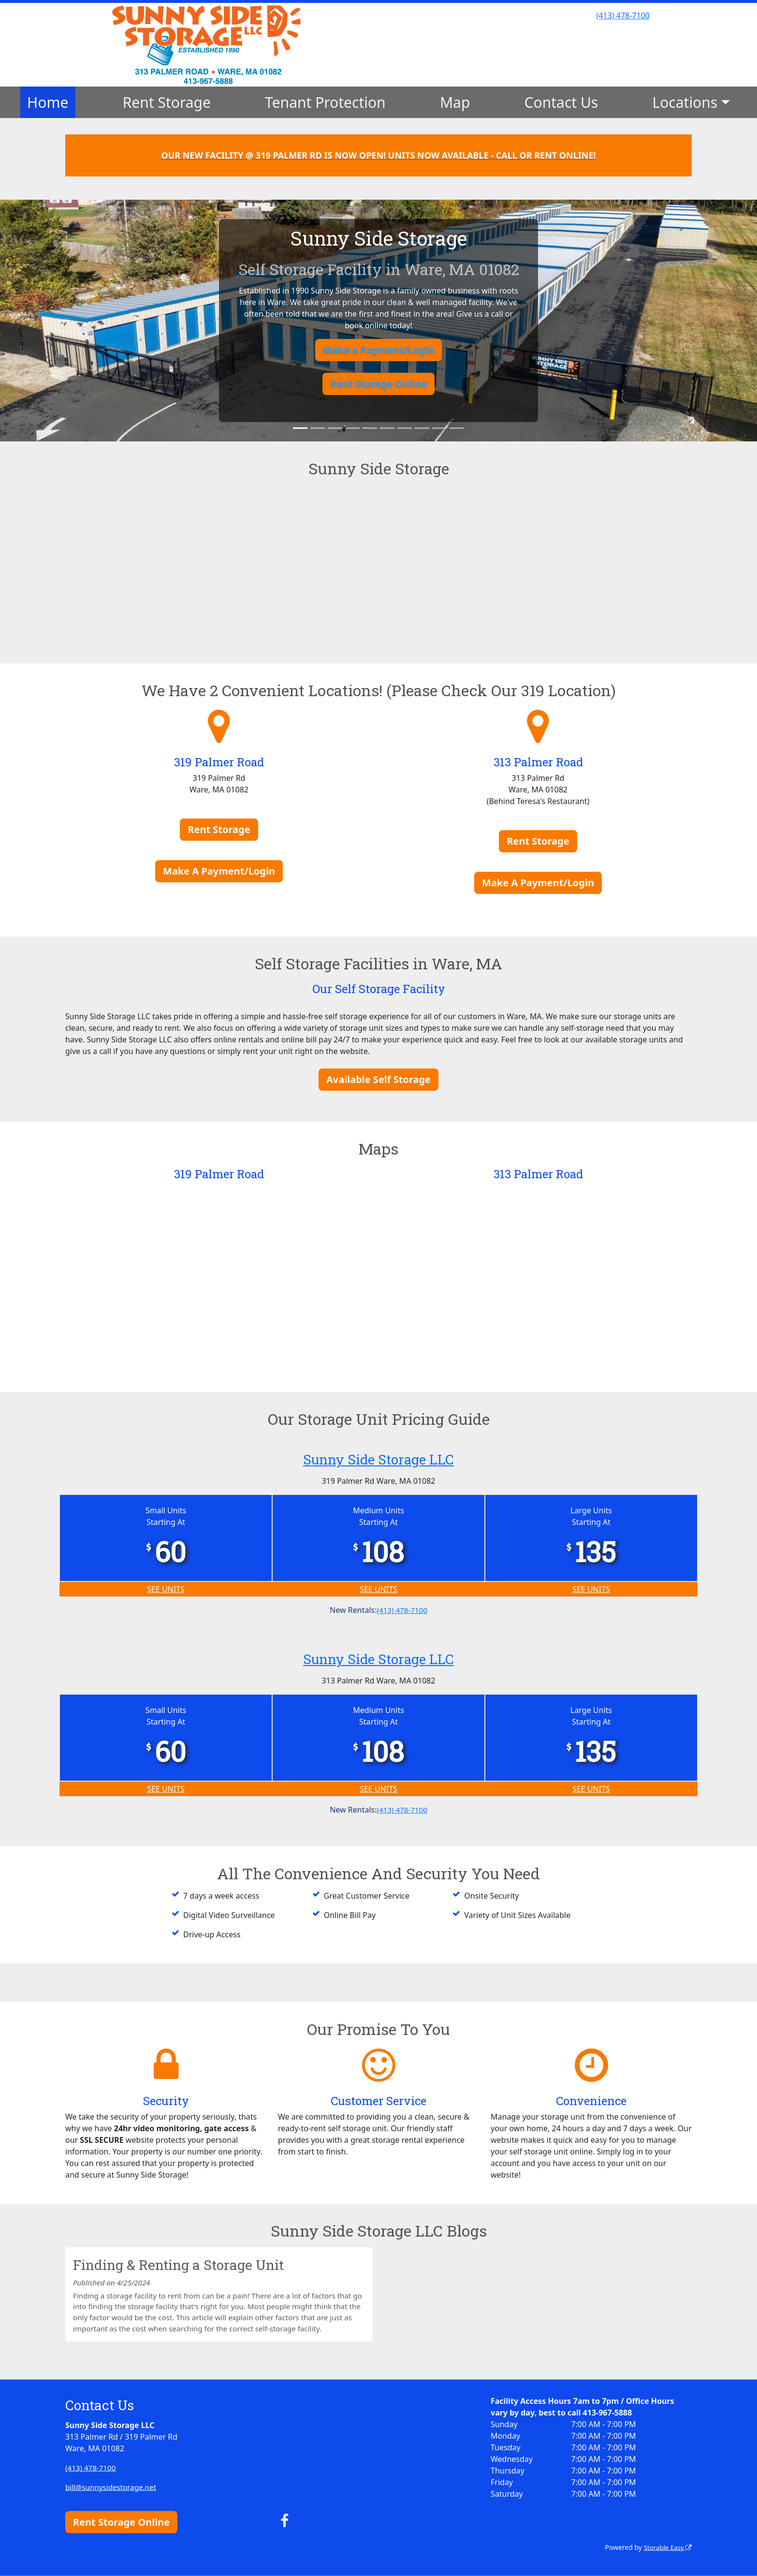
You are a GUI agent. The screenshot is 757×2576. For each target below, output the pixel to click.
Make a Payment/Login (378, 349)
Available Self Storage (378, 1079)
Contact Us (561, 102)
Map (455, 102)
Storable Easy (666, 2547)
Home (47, 102)
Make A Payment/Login (219, 871)
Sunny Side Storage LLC (378, 1458)
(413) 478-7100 (623, 15)
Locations (684, 102)
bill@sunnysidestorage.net (113, 2487)
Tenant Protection (325, 102)
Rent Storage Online (378, 383)
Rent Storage (167, 102)
